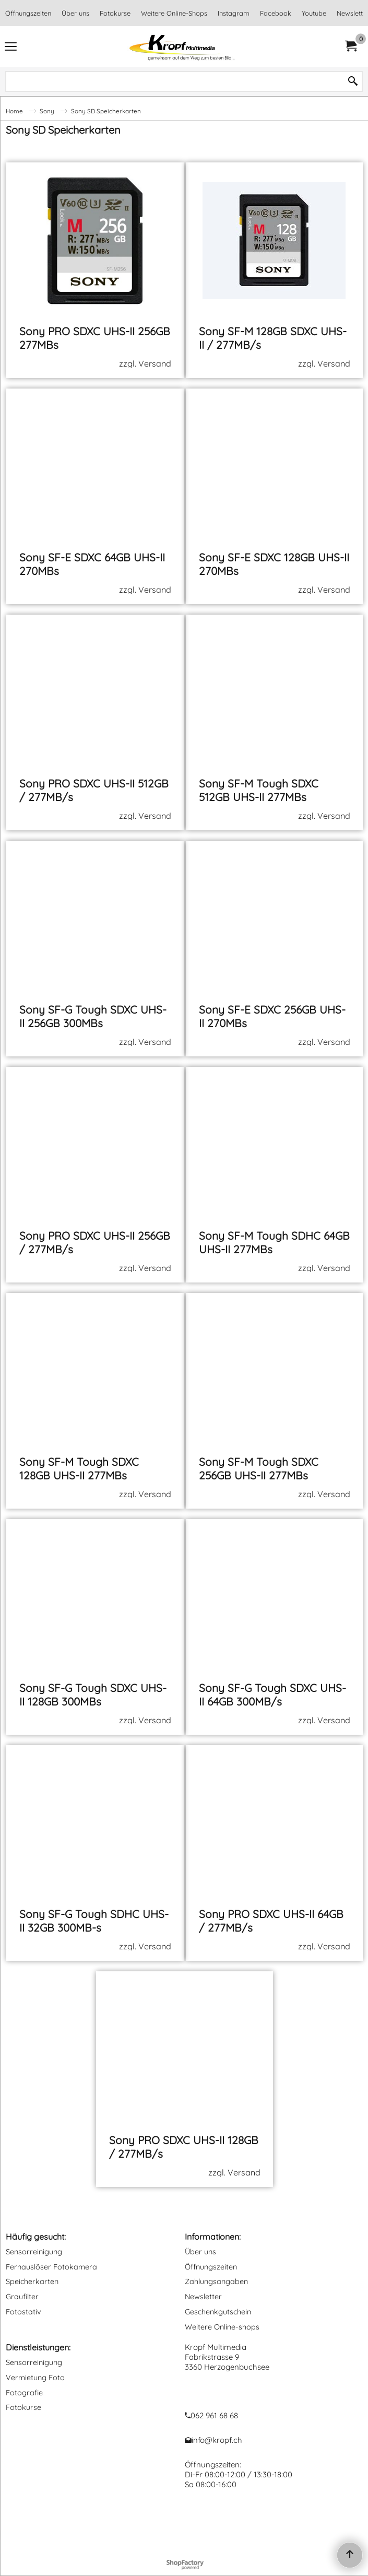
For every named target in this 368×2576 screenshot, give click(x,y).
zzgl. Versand (145, 363)
